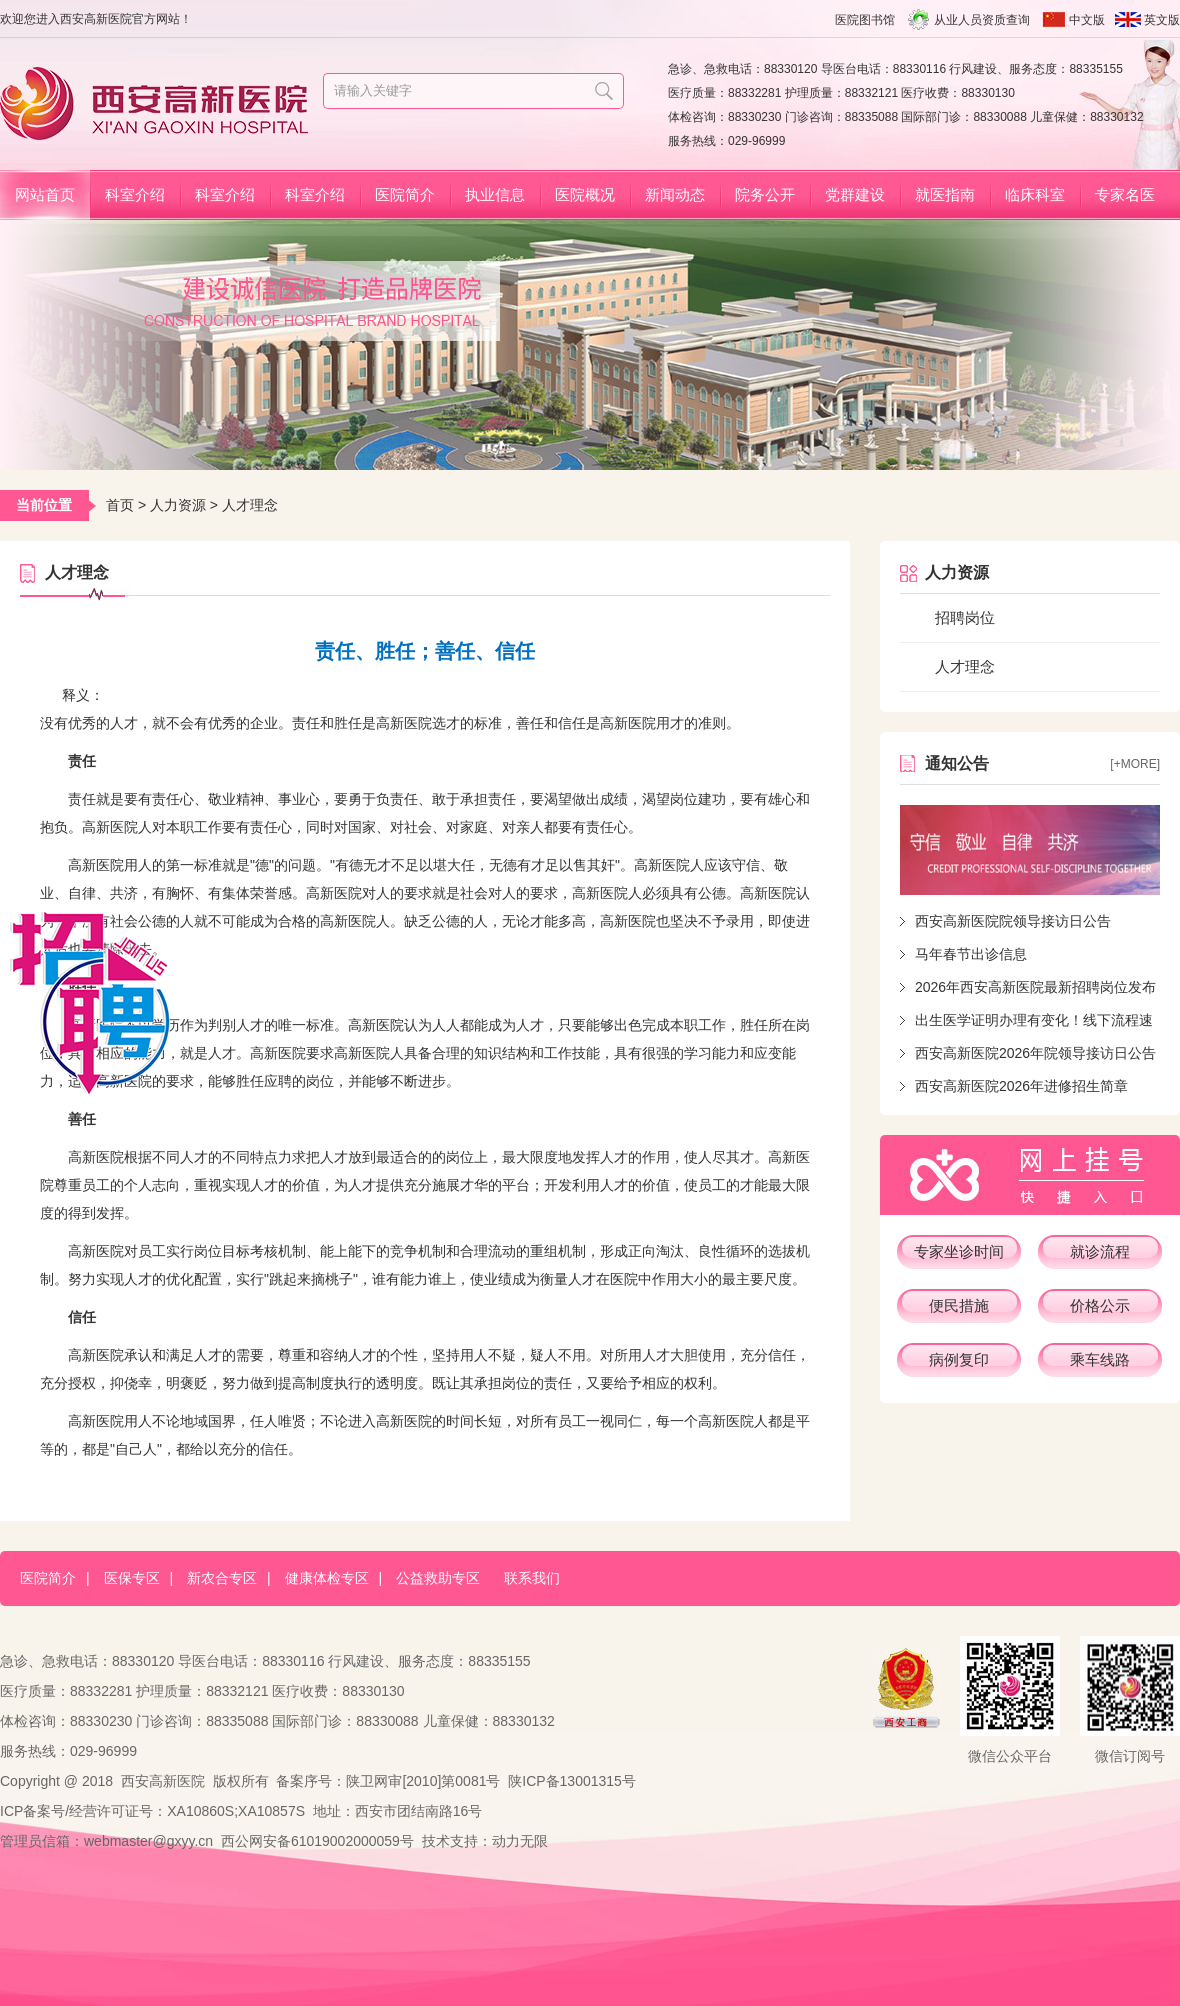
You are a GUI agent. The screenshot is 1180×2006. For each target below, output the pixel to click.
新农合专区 (222, 1578)
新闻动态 (675, 194)
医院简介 (405, 194)
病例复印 (959, 1359)
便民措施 (959, 1305)
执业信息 (495, 194)
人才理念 (965, 666)
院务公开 (765, 194)
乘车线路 (1100, 1359)
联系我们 (532, 1578)
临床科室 (1035, 194)
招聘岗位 (965, 617)
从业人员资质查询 (982, 20)
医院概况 (585, 194)
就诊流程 (1100, 1251)
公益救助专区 (438, 1578)
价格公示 (1100, 1305)
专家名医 (1125, 194)
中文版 (1087, 20)
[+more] (1135, 764)
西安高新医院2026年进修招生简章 (1021, 1086)
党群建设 (855, 194)
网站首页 (45, 194)
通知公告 (957, 763)
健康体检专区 (327, 1578)
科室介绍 (135, 194)
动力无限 (520, 1841)
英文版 (1162, 20)
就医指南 (945, 194)
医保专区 (132, 1578)
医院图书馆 (865, 20)
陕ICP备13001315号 (572, 1781)
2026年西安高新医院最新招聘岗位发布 (1035, 987)
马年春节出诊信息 (971, 954)
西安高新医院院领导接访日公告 (1013, 921)
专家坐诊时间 (959, 1251)
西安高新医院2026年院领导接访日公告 (1035, 1053)
